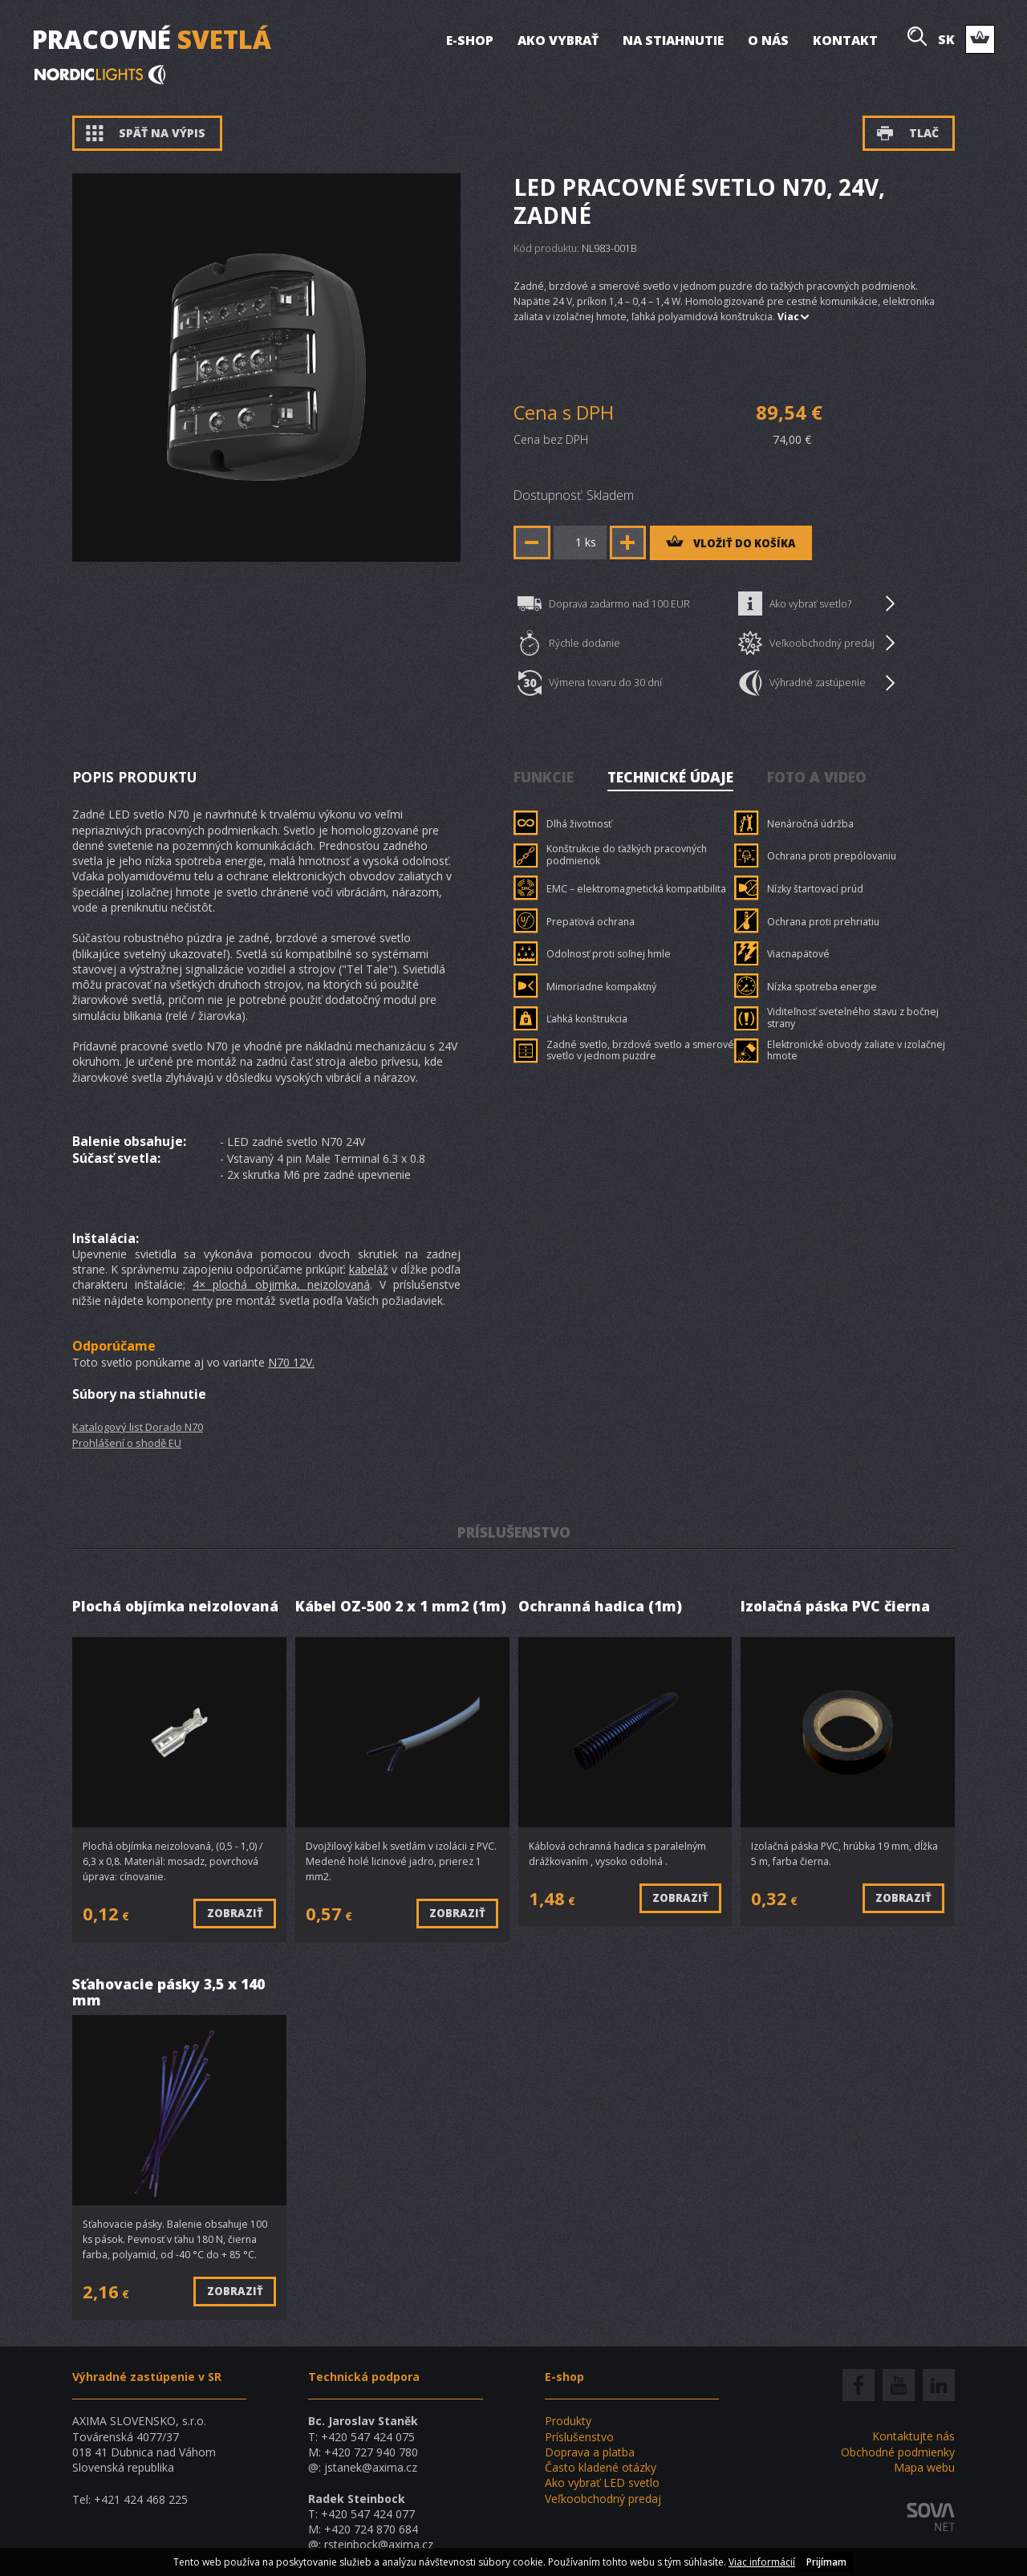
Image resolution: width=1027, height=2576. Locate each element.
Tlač (907, 133)
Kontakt (845, 40)
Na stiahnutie (673, 40)
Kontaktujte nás (913, 2436)
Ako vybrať (558, 40)
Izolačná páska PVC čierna (835, 1607)
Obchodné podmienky (898, 2452)
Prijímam (826, 2562)
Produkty (568, 2420)
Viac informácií (762, 2562)
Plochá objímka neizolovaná (175, 1607)
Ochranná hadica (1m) (600, 1607)
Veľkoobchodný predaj (816, 643)
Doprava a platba (590, 2452)
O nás (768, 40)
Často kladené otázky (600, 2467)
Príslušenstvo (579, 2436)
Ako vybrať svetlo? (816, 603)
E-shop (469, 40)
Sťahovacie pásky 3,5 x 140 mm (168, 1992)
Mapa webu (924, 2467)
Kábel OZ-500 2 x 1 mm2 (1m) (400, 1607)
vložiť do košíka (731, 543)
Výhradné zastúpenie (816, 683)
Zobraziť (235, 1913)
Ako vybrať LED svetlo (602, 2482)
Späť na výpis (145, 133)
